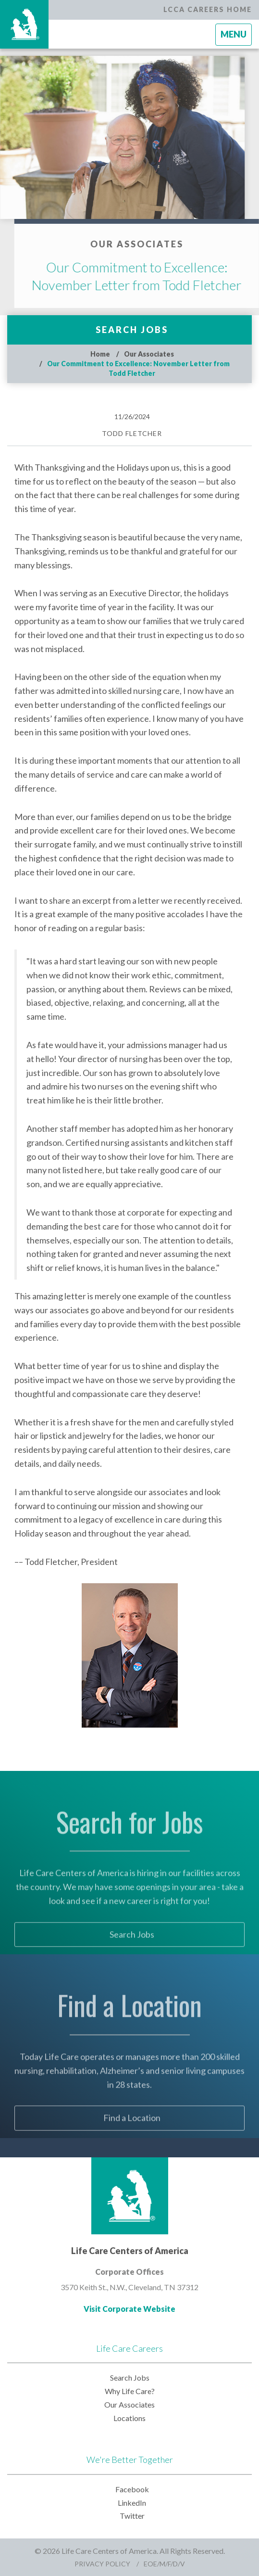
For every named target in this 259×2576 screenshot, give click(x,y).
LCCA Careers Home (207, 9)
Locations (129, 2417)
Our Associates (149, 354)
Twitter (132, 2515)
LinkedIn (132, 2502)
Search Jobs (132, 329)
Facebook (132, 2489)
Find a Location (131, 2132)
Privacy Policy (102, 2564)
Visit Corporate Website (129, 2308)
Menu (236, 37)
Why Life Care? (130, 2391)
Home (100, 354)
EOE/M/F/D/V (164, 2564)
